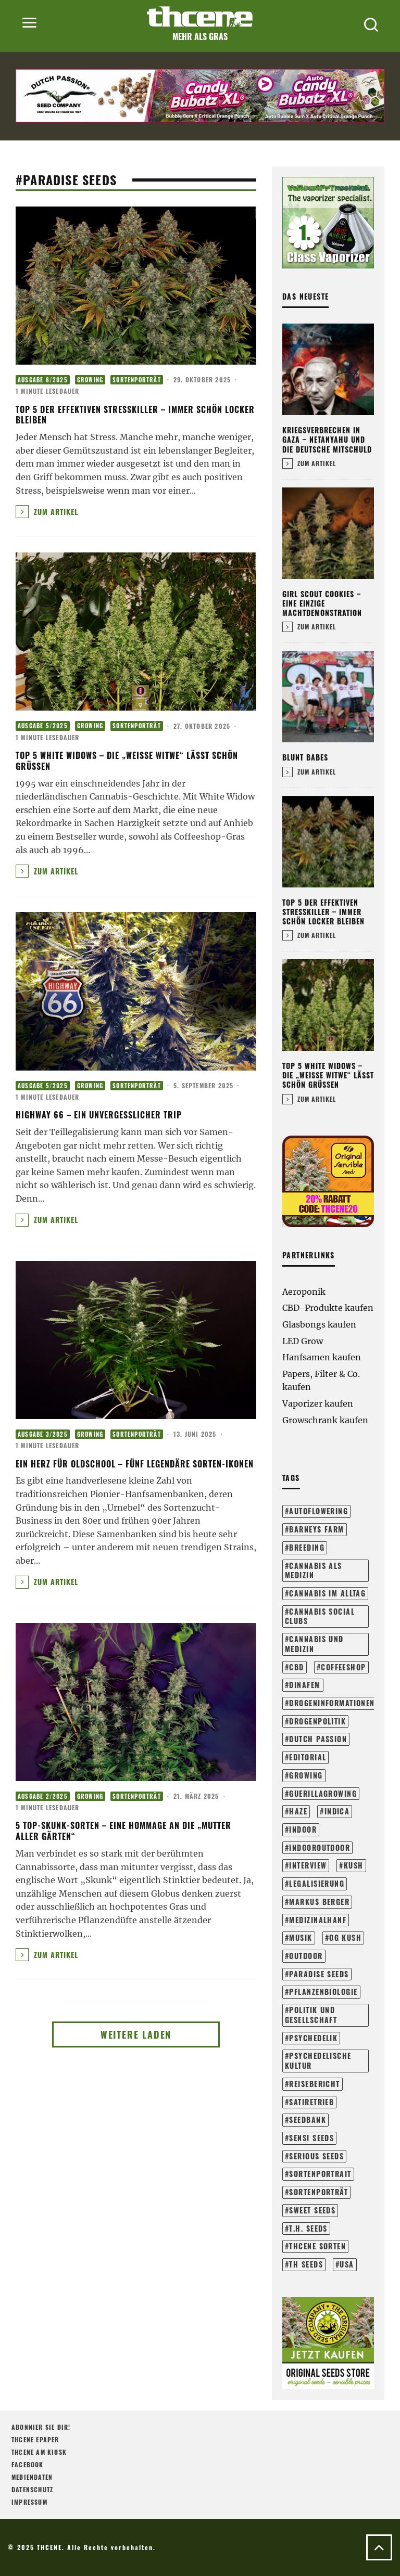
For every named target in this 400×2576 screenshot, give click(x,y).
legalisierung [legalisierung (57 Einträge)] (316, 1883)
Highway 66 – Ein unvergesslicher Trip (99, 1115)
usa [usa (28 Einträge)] (347, 2264)
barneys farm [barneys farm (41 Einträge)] (316, 1529)
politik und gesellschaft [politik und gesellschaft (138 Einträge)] (311, 2014)
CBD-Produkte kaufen (327, 1308)
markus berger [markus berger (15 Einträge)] (319, 1901)
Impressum (29, 2501)
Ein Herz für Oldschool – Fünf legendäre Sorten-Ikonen (135, 1464)
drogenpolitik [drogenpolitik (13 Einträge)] (317, 1721)
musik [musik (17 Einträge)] (300, 1937)
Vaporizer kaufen (317, 1403)
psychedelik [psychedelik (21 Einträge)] (313, 2037)
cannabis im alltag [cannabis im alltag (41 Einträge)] (327, 1593)
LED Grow (302, 1341)
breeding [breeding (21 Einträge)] (306, 1547)
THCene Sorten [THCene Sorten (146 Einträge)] (317, 2245)
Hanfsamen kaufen (321, 1357)
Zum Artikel (47, 511)
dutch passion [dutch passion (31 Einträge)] (318, 1738)
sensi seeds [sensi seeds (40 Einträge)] (311, 2137)
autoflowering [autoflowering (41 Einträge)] (318, 1510)
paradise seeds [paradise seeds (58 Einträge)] (318, 1973)
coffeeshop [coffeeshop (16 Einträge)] (343, 1666)
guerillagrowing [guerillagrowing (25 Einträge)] (323, 1793)
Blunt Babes (305, 757)
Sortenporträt (137, 380)
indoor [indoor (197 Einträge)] (303, 1829)
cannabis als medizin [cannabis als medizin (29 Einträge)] (313, 1570)
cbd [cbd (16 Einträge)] (296, 1666)
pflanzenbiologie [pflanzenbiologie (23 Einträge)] (323, 1991)
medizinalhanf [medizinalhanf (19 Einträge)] (317, 1919)
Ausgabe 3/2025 (43, 1434)
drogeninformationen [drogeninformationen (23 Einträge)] (331, 1702)
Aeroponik (304, 1291)
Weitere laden (136, 2034)
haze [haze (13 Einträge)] (298, 1811)
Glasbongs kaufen (319, 1324)
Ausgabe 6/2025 (43, 380)
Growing (90, 380)
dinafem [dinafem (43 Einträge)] (304, 1684)
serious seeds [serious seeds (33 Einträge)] (316, 2155)
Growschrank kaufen (325, 1420)
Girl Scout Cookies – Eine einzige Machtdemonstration (322, 603)
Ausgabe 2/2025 (43, 1796)
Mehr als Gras (200, 36)
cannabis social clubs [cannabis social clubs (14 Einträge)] (320, 1616)
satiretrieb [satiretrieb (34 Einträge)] (311, 2101)
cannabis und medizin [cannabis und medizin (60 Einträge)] (314, 1643)
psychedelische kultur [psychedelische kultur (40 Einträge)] (318, 2060)
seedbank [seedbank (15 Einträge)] (307, 2119)
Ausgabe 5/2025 (43, 726)
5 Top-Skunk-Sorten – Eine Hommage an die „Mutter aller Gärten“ (123, 1831)
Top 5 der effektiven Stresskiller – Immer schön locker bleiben (135, 415)
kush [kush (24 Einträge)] (354, 1865)
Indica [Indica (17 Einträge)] (337, 1811)
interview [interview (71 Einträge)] (308, 1865)
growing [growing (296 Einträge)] (305, 1775)
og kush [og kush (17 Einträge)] (345, 1937)
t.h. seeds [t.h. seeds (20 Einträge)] (308, 2228)
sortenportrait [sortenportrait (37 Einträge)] (320, 2173)
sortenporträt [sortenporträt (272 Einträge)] (318, 2191)
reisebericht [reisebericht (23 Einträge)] (314, 2083)
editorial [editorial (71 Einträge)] (307, 1756)
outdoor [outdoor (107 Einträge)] (305, 1955)
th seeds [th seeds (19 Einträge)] (306, 2264)
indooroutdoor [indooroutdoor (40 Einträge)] (319, 1847)
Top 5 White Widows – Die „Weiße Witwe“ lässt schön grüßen (127, 760)
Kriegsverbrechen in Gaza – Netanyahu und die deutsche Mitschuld (327, 439)
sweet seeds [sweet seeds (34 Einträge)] (312, 2210)
